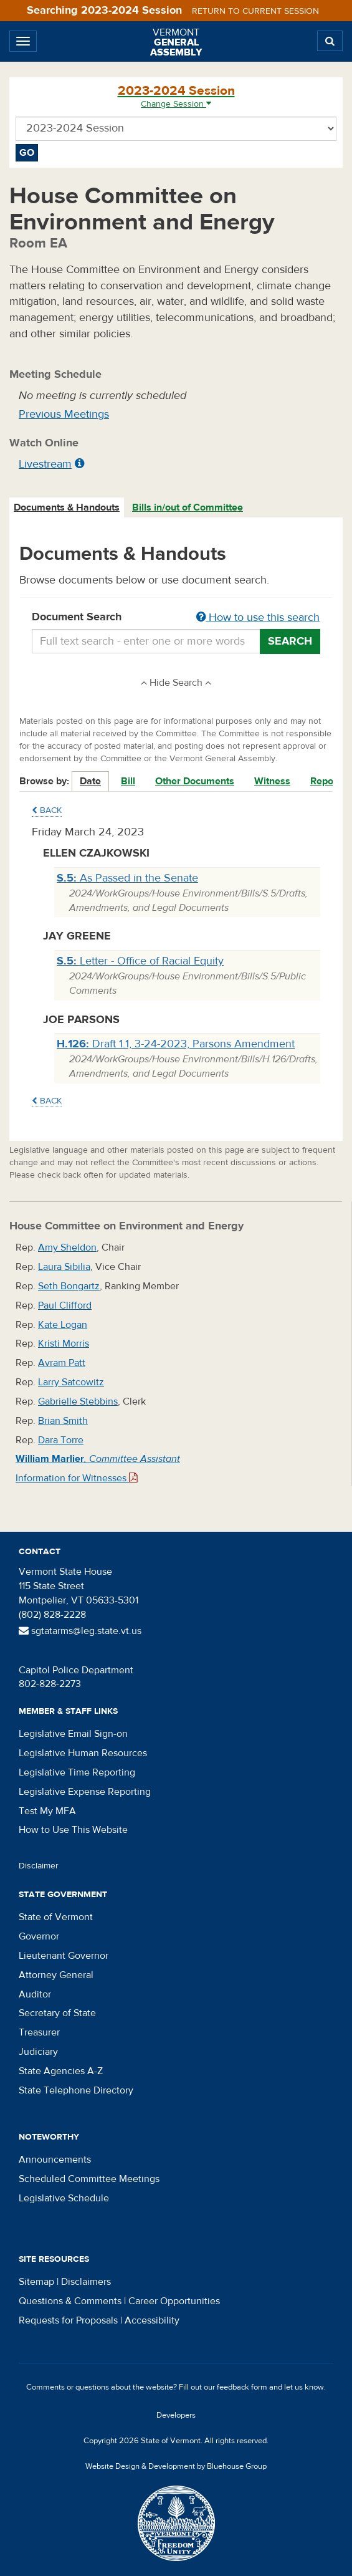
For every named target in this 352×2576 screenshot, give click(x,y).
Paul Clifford (65, 1305)
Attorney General (56, 1975)
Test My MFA (47, 1811)
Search (290, 641)
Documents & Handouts (67, 507)
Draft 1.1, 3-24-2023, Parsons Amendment (176, 1044)
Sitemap (36, 2282)
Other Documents (194, 781)
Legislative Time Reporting (77, 1772)
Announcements (55, 2159)
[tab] (67, 507)
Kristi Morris (63, 1343)
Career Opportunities (174, 2301)
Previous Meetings (64, 414)
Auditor (35, 1994)
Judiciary (38, 2051)
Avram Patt (61, 1363)
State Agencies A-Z (61, 2071)
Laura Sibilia (64, 1267)
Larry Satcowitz (71, 1382)
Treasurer (39, 2032)
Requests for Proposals (68, 2320)
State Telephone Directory (76, 2090)
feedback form (242, 2387)
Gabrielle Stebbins (78, 1401)
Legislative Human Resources (83, 1753)
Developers (176, 2415)
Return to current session (255, 11)
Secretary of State (57, 2013)
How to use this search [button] (258, 617)
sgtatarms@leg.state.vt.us (80, 1631)
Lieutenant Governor (63, 1955)
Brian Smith (63, 1421)
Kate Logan (62, 1325)
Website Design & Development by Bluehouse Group (176, 2466)
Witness (272, 781)
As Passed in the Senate (127, 878)
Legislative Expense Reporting (85, 1791)
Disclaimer (39, 1866)
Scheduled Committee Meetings (89, 2179)
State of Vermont (56, 1917)
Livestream (45, 464)
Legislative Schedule (64, 2198)
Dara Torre (60, 1440)
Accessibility (152, 2320)
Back (47, 810)
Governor (39, 1936)
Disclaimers (86, 2282)
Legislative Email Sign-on (73, 1734)
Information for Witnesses (77, 1478)
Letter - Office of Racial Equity (140, 961)
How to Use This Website (73, 1830)
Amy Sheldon (67, 1247)
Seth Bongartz (69, 1286)
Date (90, 781)
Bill (128, 781)
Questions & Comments (70, 2301)
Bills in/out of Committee (187, 507)
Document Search (176, 618)
